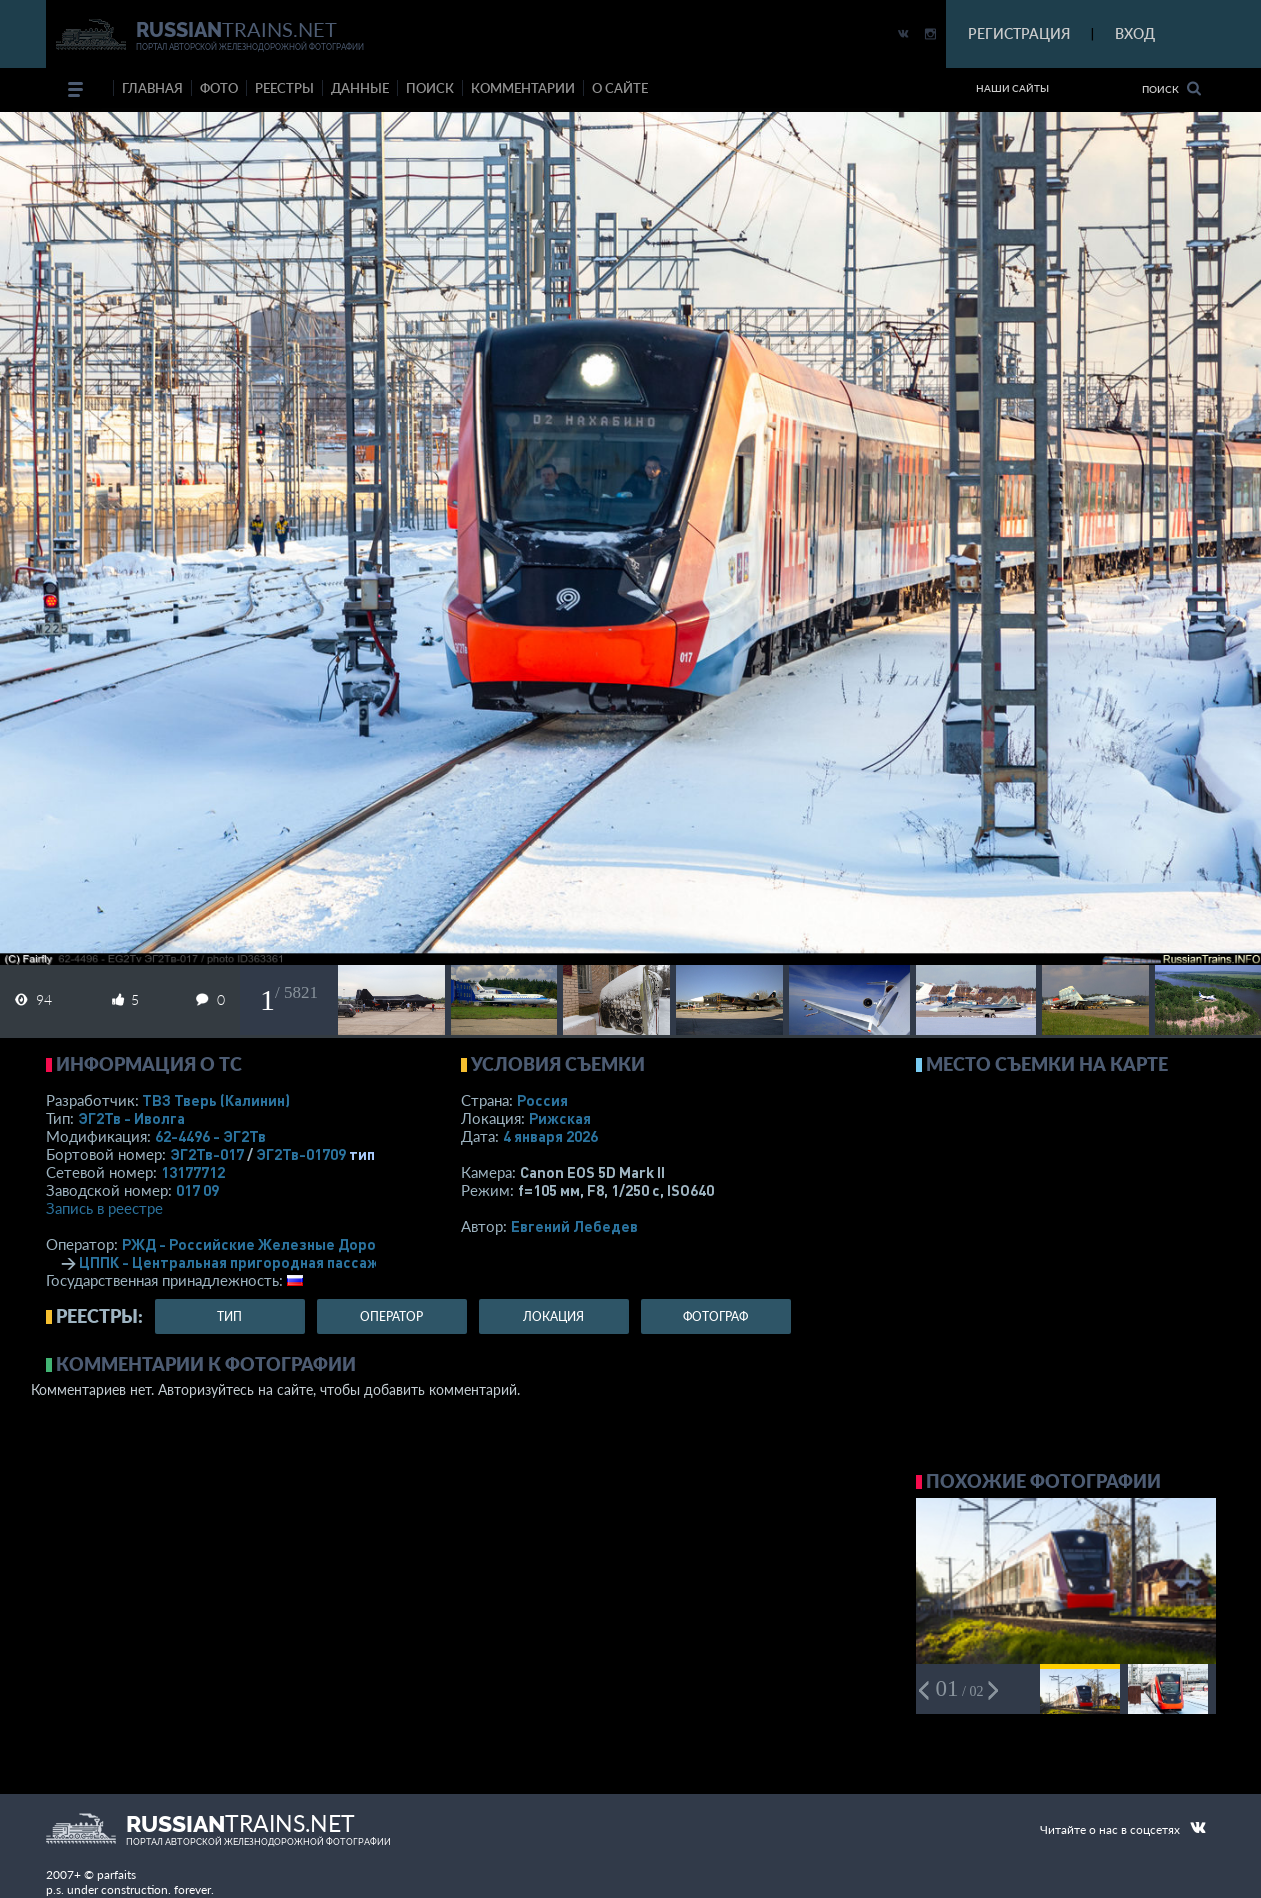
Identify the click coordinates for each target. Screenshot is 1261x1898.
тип (362, 1154)
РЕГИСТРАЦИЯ (1019, 33)
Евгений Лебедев (574, 1226)
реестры (284, 88)
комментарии (523, 88)
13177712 (193, 1172)
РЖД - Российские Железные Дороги (257, 1244)
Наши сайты (1012, 88)
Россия (542, 1100)
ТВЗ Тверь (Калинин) (216, 1100)
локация (553, 1316)
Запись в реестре (104, 1208)
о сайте (620, 88)
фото (219, 88)
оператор (391, 1316)
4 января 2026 (550, 1136)
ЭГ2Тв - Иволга (131, 1118)
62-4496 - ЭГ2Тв (210, 1136)
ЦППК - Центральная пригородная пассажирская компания (289, 1262)
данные (360, 88)
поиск (430, 88)
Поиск (1171, 88)
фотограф (715, 1316)
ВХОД (1135, 33)
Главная (152, 88)
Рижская (560, 1118)
